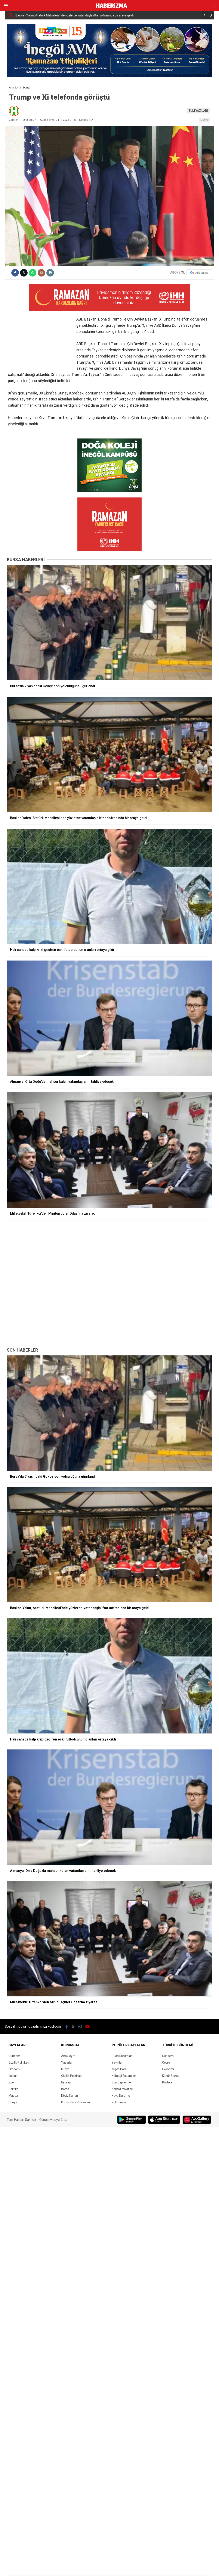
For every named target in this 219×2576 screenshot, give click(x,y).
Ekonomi (14, 2069)
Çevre (166, 2062)
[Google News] (199, 272)
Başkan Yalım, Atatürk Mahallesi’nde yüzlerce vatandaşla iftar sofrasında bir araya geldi (92, 15)
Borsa (65, 2089)
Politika (13, 2089)
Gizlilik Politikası (19, 2062)
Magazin (14, 2095)
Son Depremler (122, 2082)
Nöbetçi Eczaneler (124, 2075)
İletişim (66, 2082)
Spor (12, 2082)
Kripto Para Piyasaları (75, 2102)
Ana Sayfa (68, 2056)
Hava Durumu (121, 2095)
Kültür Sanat (170, 2075)
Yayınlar (117, 2062)
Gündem (14, 2056)
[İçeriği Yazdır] (50, 273)
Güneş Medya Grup (53, 2120)
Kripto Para (119, 2069)
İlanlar (13, 2075)
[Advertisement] (109, 1312)
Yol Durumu (119, 2102)
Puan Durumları (122, 2056)
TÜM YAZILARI (198, 110)
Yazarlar (67, 2062)
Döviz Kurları (69, 2095)
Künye (65, 2069)
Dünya (205, 119)
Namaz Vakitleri (122, 2089)
